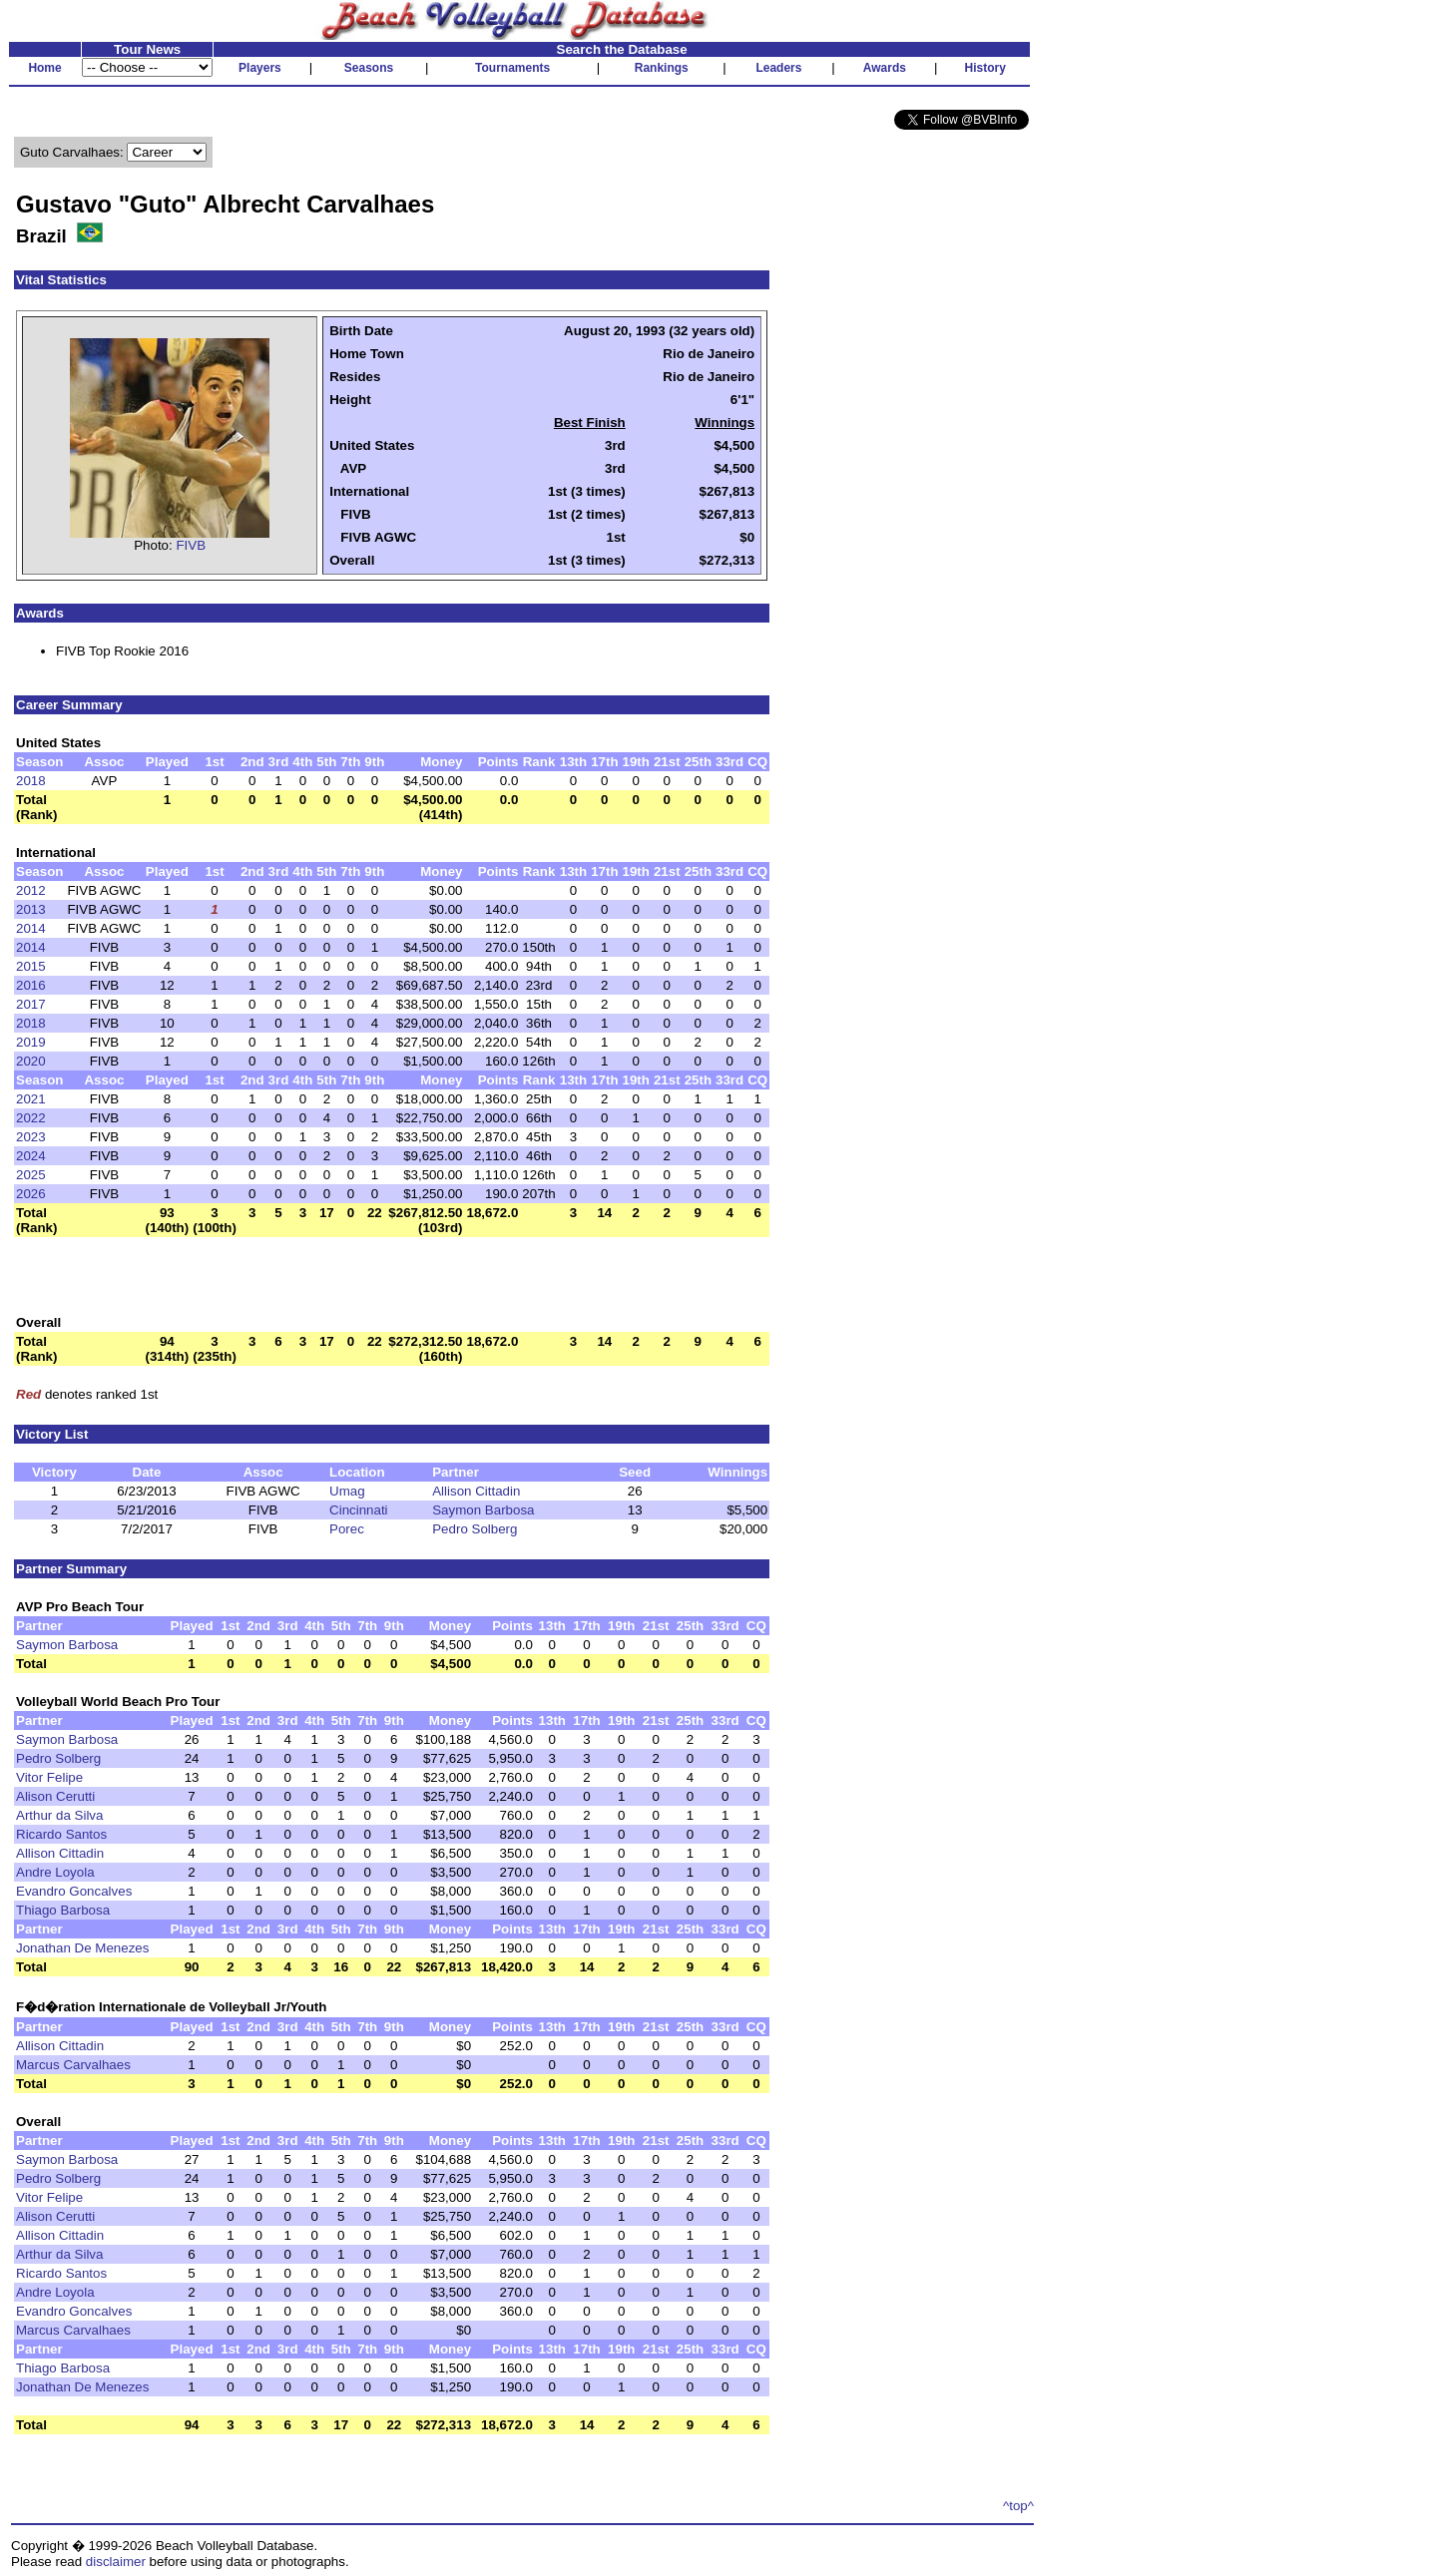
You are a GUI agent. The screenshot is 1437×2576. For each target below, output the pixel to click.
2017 (31, 1004)
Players (260, 68)
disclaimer (116, 2561)
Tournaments (512, 68)
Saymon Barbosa (483, 1510)
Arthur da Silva (59, 1815)
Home (44, 68)
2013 (31, 909)
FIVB (191, 545)
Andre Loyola (55, 1872)
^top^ (1018, 2505)
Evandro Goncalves (74, 1891)
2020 (31, 1061)
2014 (31, 928)
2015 (31, 966)
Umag (347, 1491)
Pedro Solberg (474, 1528)
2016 (31, 985)
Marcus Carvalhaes (73, 2064)
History (985, 68)
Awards (884, 68)
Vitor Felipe (49, 1777)
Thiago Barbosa (63, 1910)
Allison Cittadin (476, 1491)
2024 (31, 1155)
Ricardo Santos (61, 1834)
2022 (31, 1117)
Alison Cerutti (55, 1796)
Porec (346, 1528)
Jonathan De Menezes (82, 1947)
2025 (31, 1174)
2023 (31, 1136)
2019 (31, 1042)
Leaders (778, 68)
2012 (31, 890)
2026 (31, 1193)
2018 (31, 780)
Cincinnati (358, 1510)
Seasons (368, 68)
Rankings (662, 68)
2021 (31, 1098)
